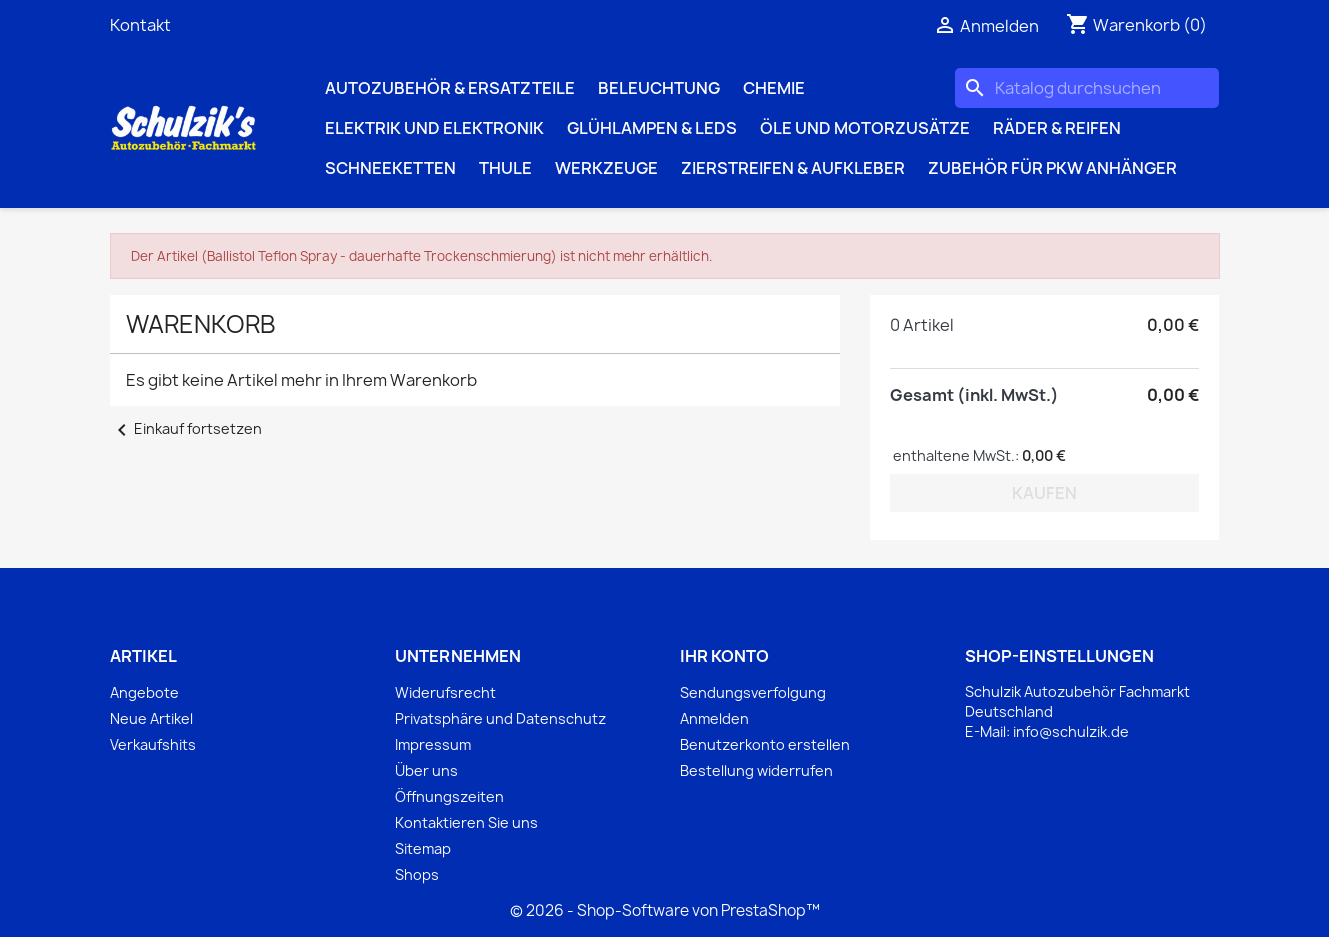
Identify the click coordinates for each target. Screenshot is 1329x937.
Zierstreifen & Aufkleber (793, 168)
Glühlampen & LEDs (652, 128)
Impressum (433, 744)
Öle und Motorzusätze (865, 128)
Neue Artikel (151, 718)
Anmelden (714, 718)
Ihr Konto (724, 656)
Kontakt (140, 25)
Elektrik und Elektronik (434, 128)
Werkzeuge (606, 168)
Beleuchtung (659, 88)
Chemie (774, 88)
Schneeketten (390, 168)
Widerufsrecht (445, 692)
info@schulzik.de (1071, 731)
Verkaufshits (153, 744)
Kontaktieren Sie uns (466, 822)
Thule (505, 168)
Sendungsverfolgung (753, 692)
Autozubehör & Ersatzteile (450, 88)
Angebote (144, 692)
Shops (417, 874)
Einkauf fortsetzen (186, 428)
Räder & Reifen (1057, 128)
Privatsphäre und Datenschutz (500, 718)
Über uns (426, 770)
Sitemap (423, 848)
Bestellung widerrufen (756, 770)
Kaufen (1044, 493)
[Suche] (1087, 88)
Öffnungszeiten (449, 796)
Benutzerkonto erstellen (765, 744)
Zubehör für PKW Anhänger (1052, 168)
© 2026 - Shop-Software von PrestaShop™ (665, 910)
